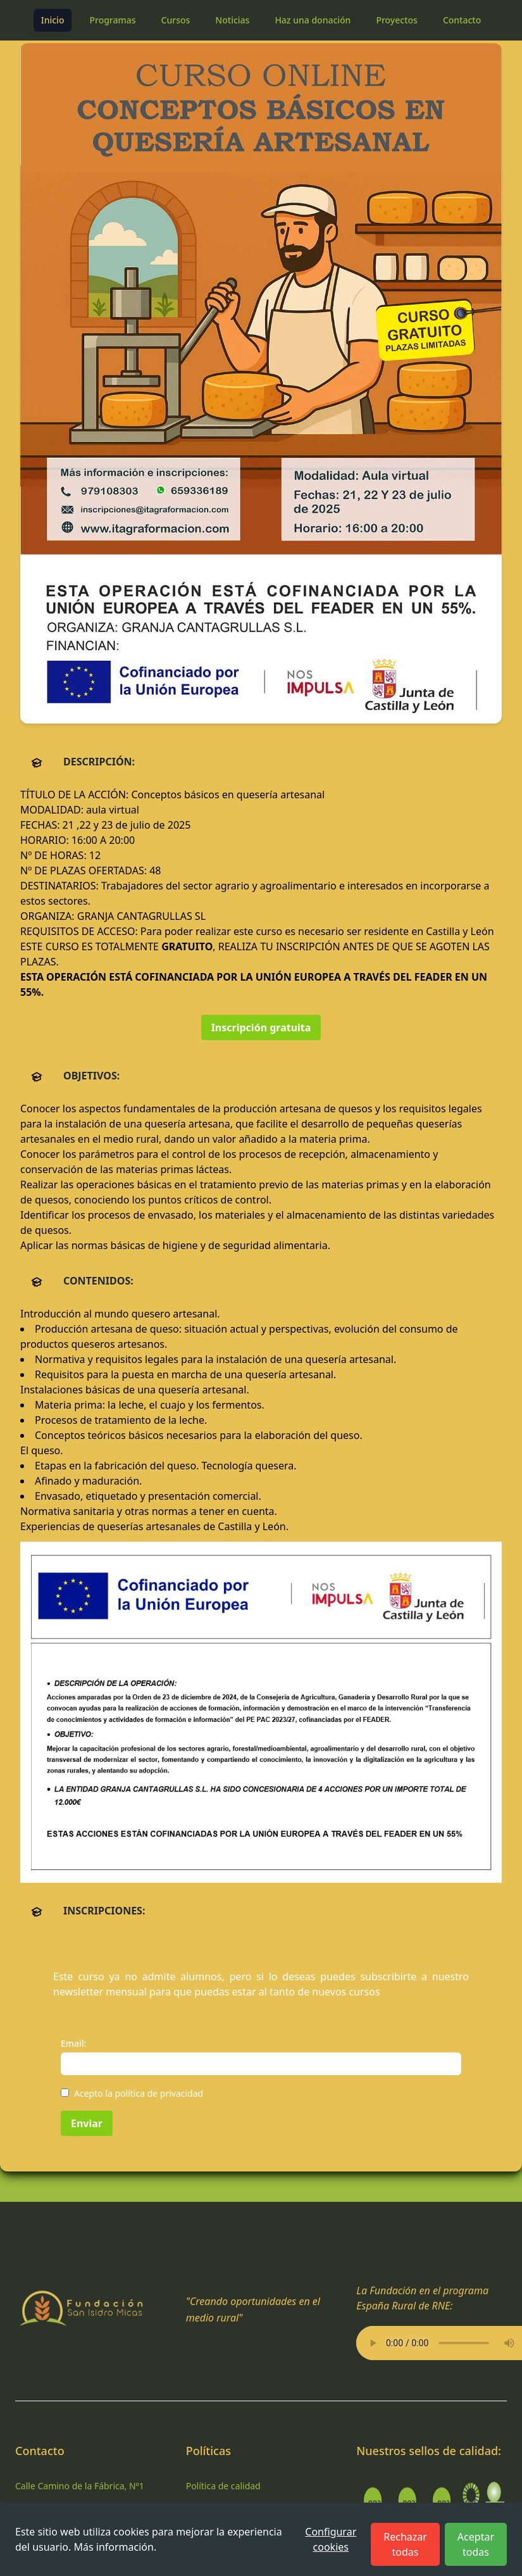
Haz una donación (313, 20)
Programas (112, 20)
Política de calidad (223, 2486)
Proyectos (396, 20)
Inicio (53, 20)
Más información (113, 2547)
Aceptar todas (475, 2544)
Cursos (175, 20)
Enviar (87, 2123)
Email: (73, 2043)
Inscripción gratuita (261, 1027)
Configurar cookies (330, 2539)
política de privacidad (159, 2093)
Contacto (462, 20)
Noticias (232, 20)
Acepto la (138, 2093)
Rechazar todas (405, 2544)
